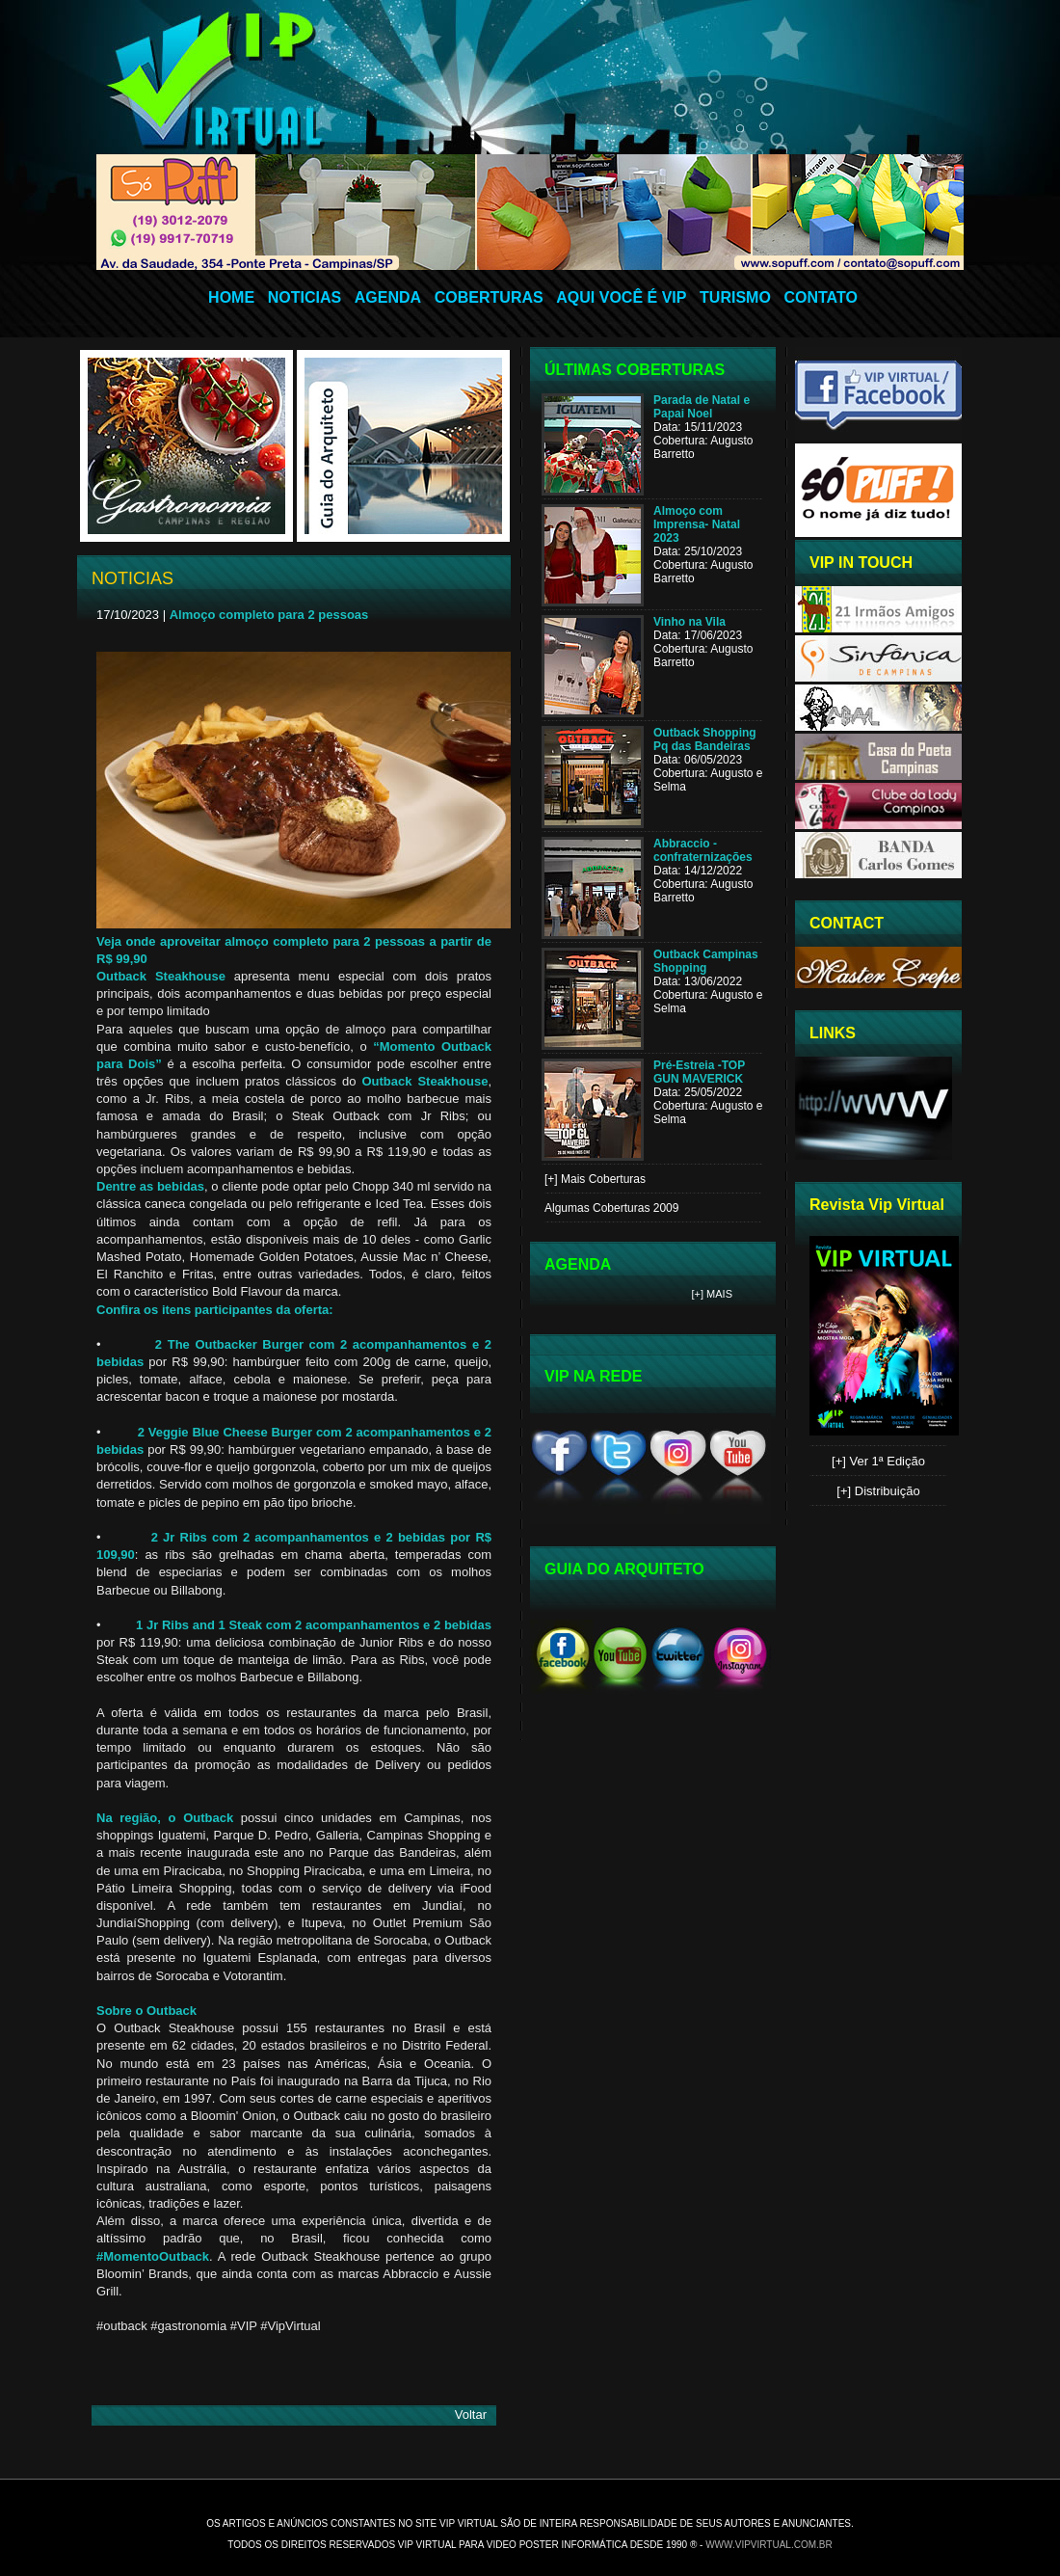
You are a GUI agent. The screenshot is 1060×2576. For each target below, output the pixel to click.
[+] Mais (712, 1294)
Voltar (471, 2414)
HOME (231, 297)
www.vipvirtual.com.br (769, 2544)
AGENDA (388, 297)
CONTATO (820, 297)
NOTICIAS (304, 297)
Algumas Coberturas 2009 (611, 1208)
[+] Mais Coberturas (595, 1179)
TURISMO (735, 297)
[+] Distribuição (877, 1491)
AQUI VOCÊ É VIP (621, 297)
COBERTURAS (489, 297)
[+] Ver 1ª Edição (878, 1461)
